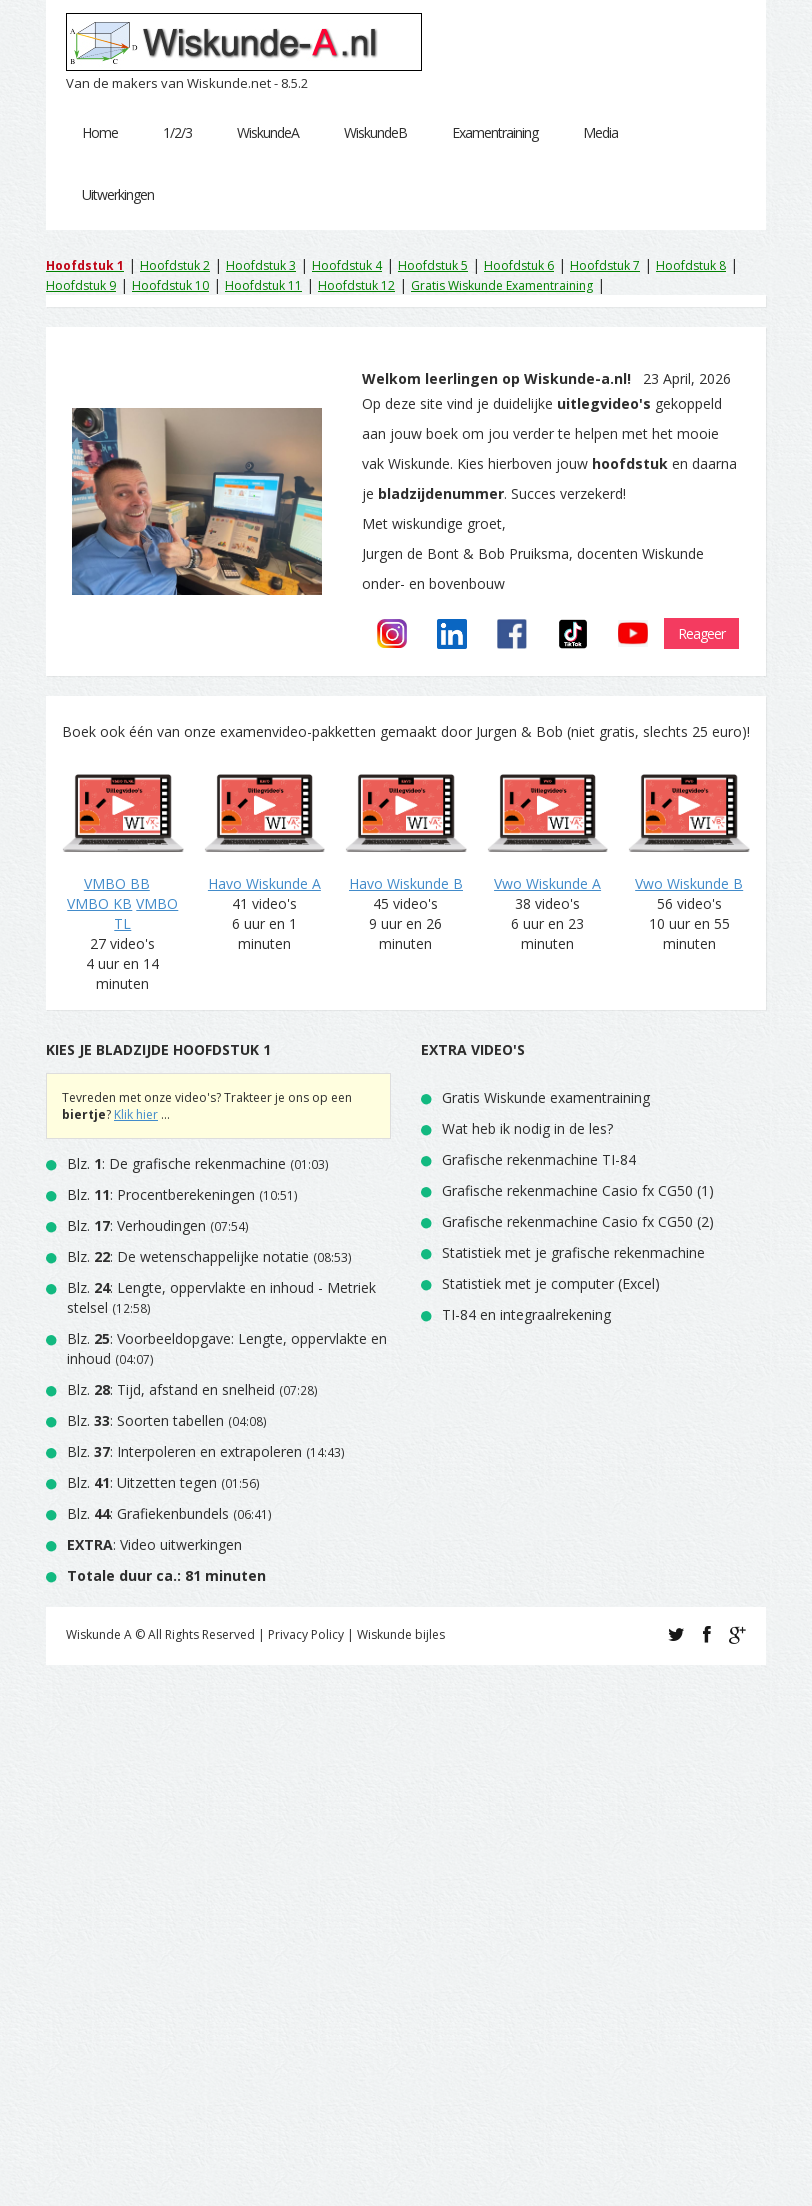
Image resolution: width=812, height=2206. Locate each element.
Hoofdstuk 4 (347, 265)
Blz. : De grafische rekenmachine (176, 1163)
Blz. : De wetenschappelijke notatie (188, 1256)
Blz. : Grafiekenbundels (148, 1513)
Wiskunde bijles (401, 1634)
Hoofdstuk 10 (170, 285)
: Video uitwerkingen (154, 1544)
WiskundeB (375, 132)
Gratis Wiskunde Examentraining (502, 285)
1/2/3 (177, 132)
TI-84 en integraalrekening (526, 1314)
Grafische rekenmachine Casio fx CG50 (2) (578, 1221)
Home (100, 132)
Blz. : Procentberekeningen (161, 1194)
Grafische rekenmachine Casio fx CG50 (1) (578, 1190)
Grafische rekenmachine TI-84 (539, 1159)
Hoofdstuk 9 (81, 285)
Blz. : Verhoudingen (136, 1225)
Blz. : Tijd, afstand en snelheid (171, 1389)
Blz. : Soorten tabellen (145, 1420)
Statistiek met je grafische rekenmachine (573, 1252)
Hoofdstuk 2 (175, 265)
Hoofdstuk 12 (356, 285)
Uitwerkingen (118, 194)
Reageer (701, 633)
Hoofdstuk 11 (263, 285)
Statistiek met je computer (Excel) (551, 1283)
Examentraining (495, 132)
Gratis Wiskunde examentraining (546, 1097)
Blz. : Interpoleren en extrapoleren (184, 1451)
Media (600, 132)
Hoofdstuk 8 (691, 265)
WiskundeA (268, 132)
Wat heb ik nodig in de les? (527, 1128)
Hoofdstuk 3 (261, 265)
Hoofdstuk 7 (605, 265)
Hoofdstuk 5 (433, 265)
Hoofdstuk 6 (519, 265)
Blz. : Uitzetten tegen (142, 1482)
